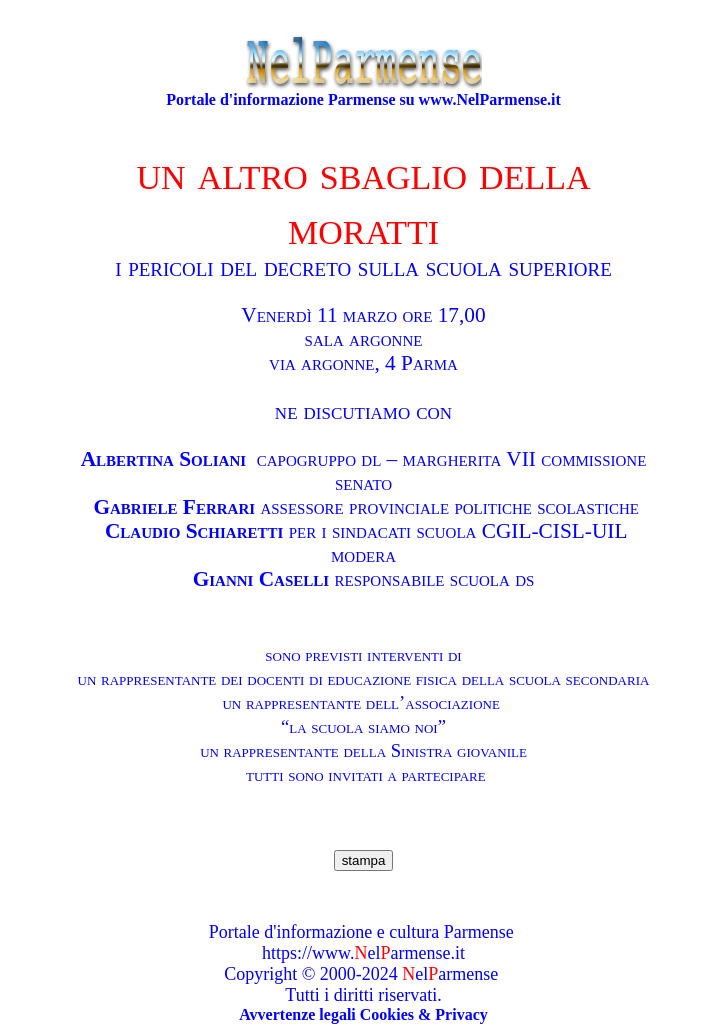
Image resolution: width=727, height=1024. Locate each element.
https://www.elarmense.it (363, 953)
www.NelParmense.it (490, 99)
